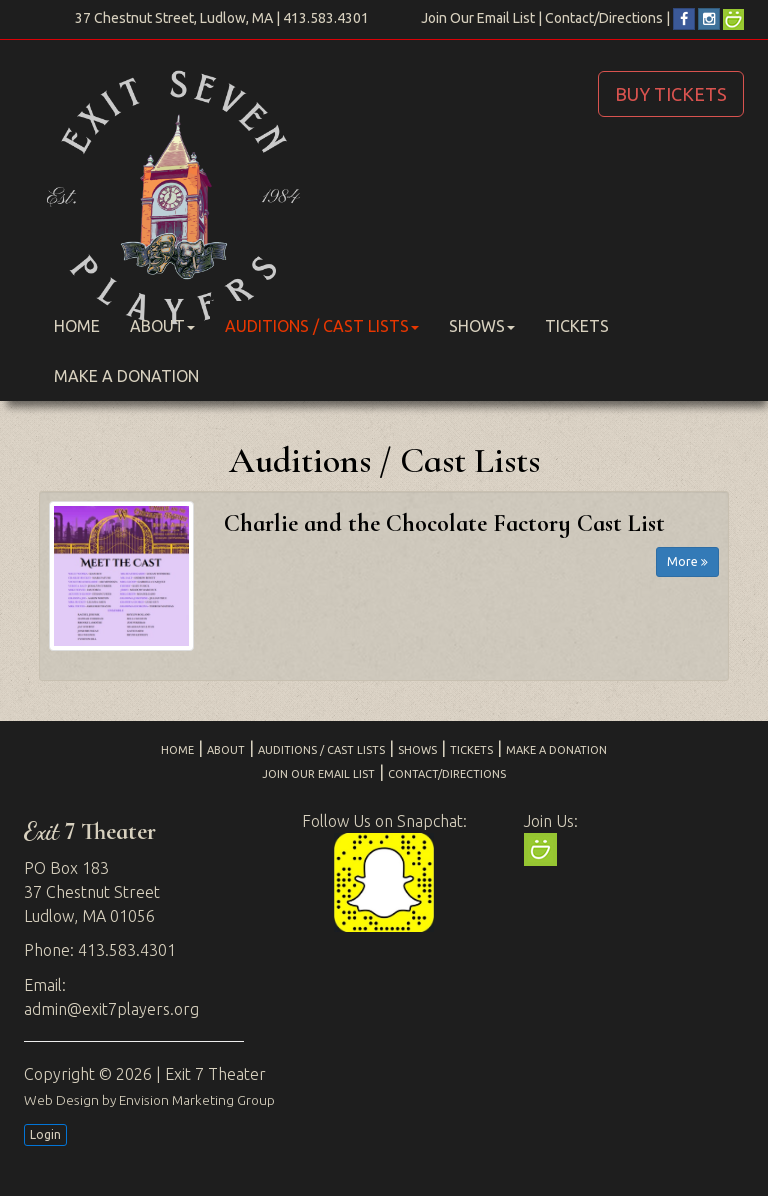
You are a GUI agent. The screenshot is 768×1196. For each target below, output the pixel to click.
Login (45, 1134)
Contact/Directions (604, 18)
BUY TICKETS (671, 94)
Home (77, 326)
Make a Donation (126, 376)
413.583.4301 (326, 18)
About (162, 326)
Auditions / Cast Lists (322, 326)
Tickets (577, 326)
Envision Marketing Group (197, 1100)
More (687, 561)
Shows (482, 326)
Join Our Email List (478, 18)
